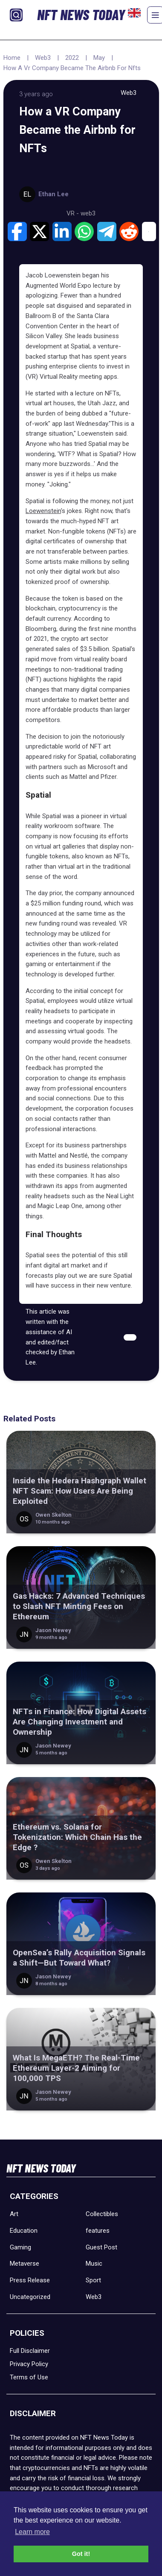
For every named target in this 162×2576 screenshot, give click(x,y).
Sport (93, 2280)
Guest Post (101, 2247)
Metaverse (24, 2263)
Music (94, 2263)
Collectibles (102, 2214)
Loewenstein (43, 511)
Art (14, 2214)
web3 (88, 213)
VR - (74, 213)
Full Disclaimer (30, 2351)
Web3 (43, 58)
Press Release (30, 2280)
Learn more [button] (32, 2531)
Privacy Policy (29, 2364)
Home (11, 58)
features (98, 2230)
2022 (72, 58)
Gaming (20, 2247)
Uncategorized (30, 2297)
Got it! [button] (81, 2553)
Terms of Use (29, 2377)
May (99, 58)
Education (24, 2230)
